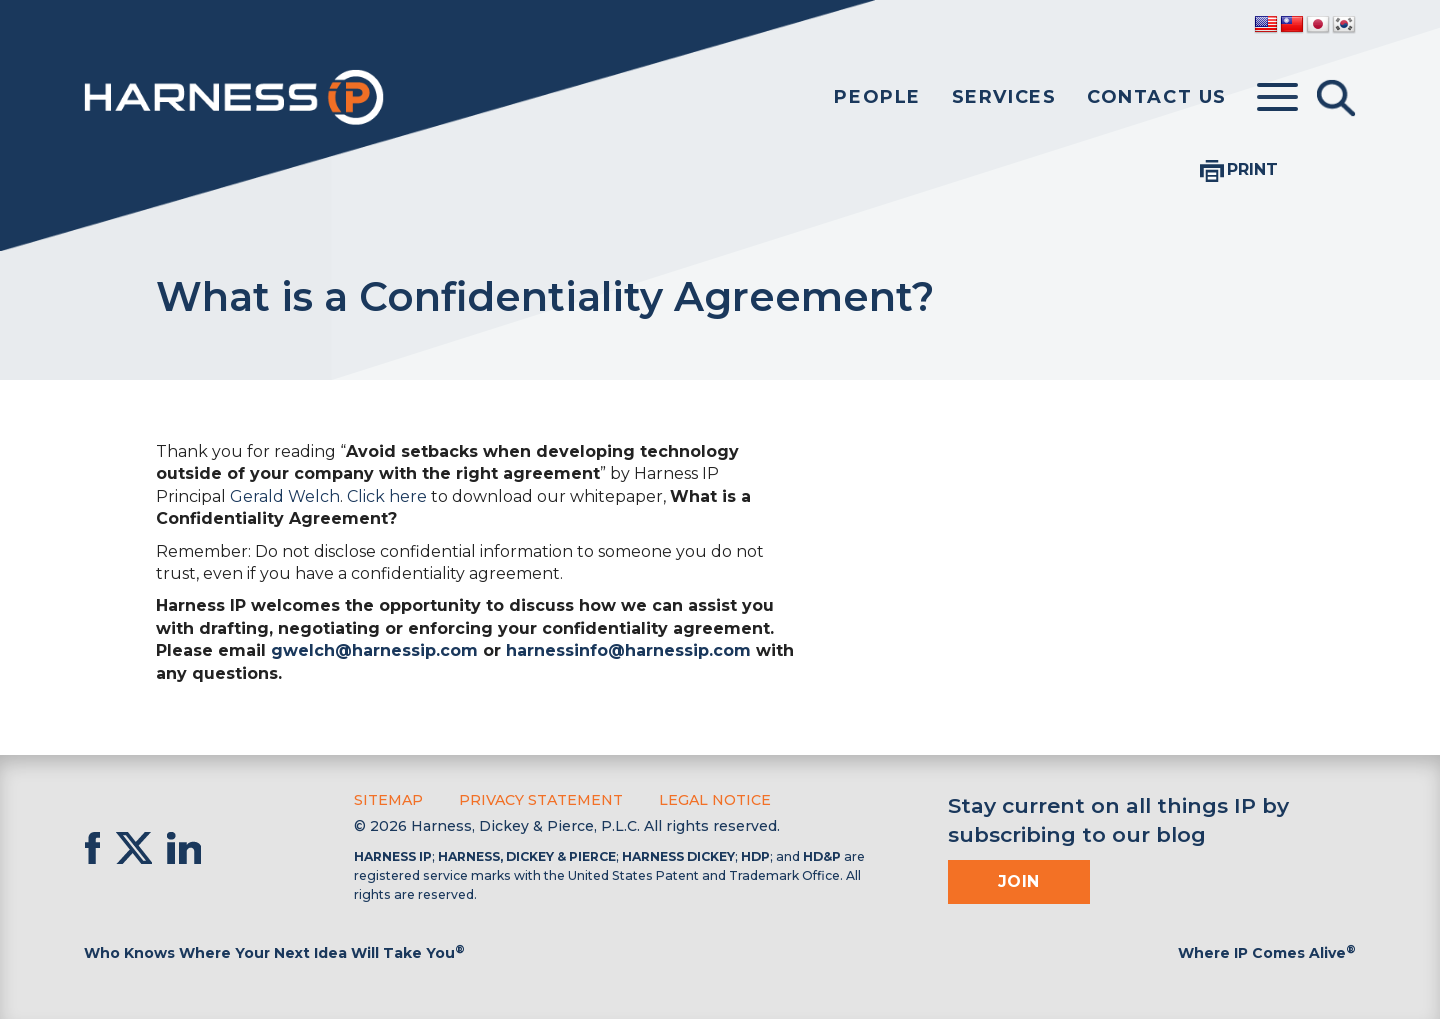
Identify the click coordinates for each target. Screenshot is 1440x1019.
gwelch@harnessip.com (374, 650)
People (877, 97)
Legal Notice (715, 800)
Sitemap (388, 800)
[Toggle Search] (1336, 98)
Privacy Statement (541, 800)
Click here (387, 496)
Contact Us (1157, 97)
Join (1019, 880)
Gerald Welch (285, 496)
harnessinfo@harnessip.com (628, 650)
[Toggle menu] (1277, 98)
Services (1004, 97)
